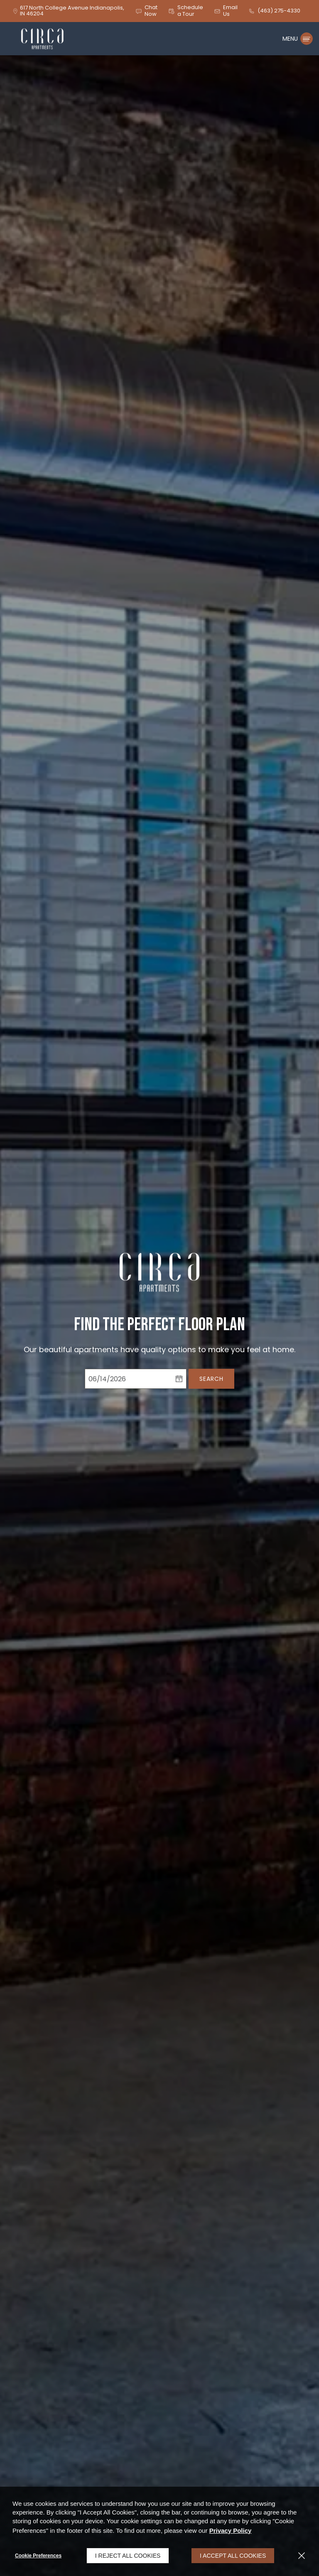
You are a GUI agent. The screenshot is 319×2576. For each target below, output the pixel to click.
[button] (146, 11)
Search (211, 1379)
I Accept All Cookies (233, 2555)
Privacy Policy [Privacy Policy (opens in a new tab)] (230, 2530)
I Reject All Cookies (128, 2555)
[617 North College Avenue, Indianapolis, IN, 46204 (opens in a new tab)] (72, 11)
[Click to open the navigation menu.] (297, 38)
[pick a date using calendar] (179, 1379)
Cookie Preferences (38, 2556)
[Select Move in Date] (128, 1379)
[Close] (302, 2556)
